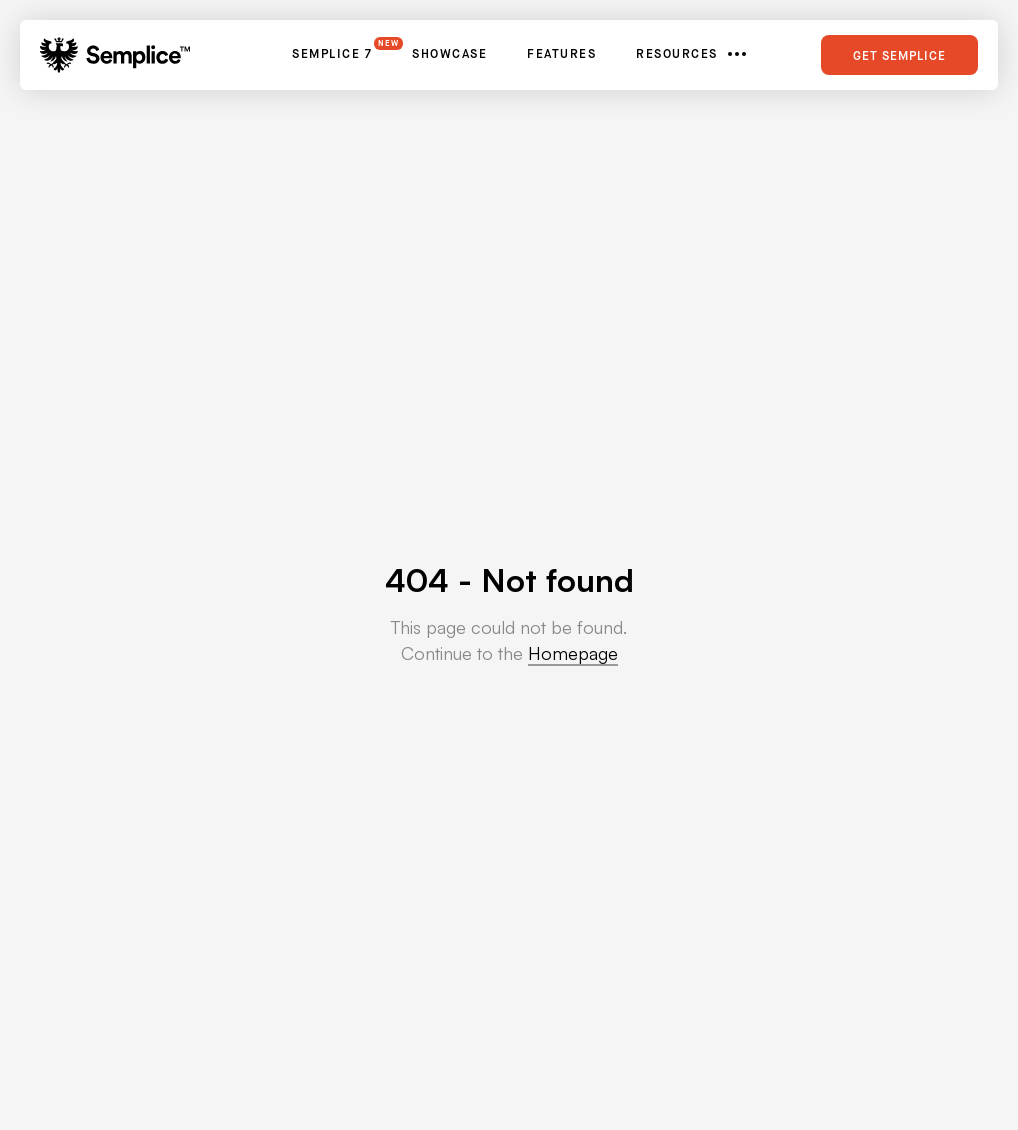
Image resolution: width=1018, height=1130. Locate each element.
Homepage (573, 653)
